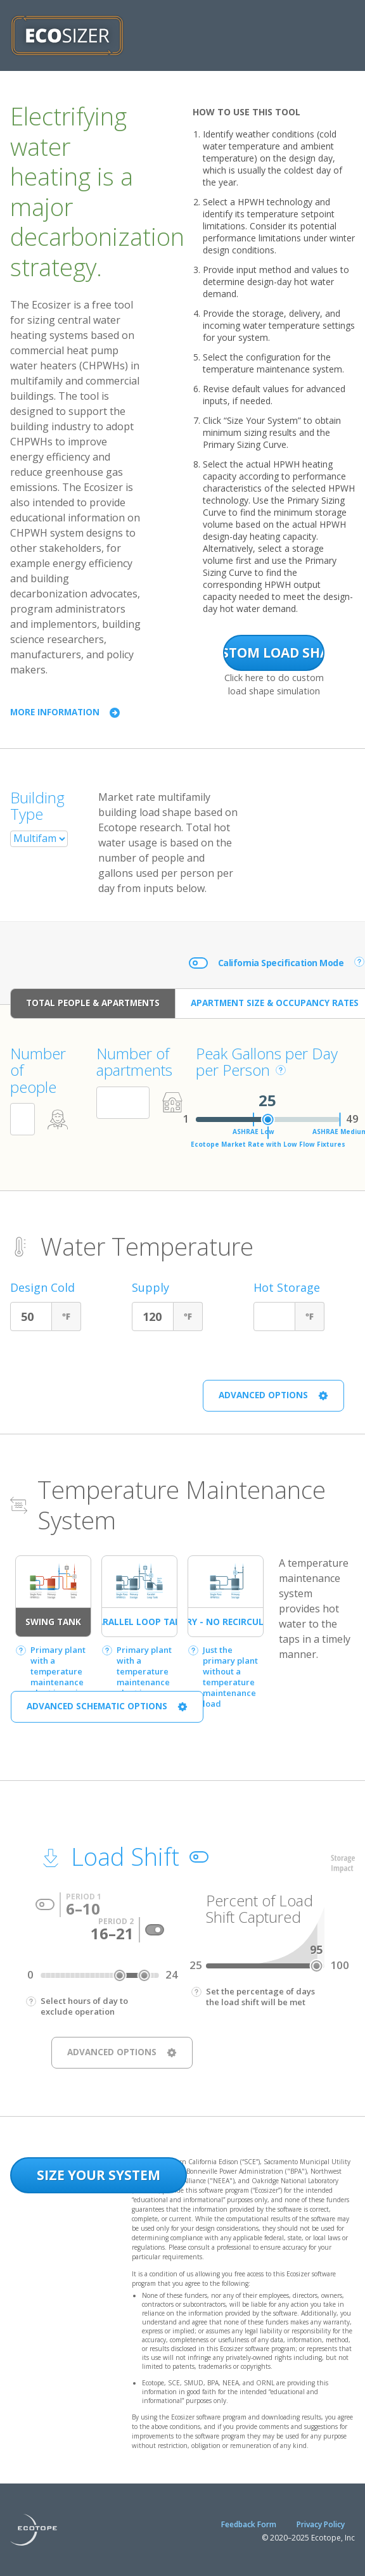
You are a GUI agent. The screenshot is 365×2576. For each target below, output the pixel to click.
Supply (150, 1288)
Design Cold (42, 1288)
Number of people (38, 1070)
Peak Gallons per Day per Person (267, 1062)
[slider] (268, 1119)
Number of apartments (134, 1062)
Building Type (37, 806)
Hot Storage (286, 1288)
